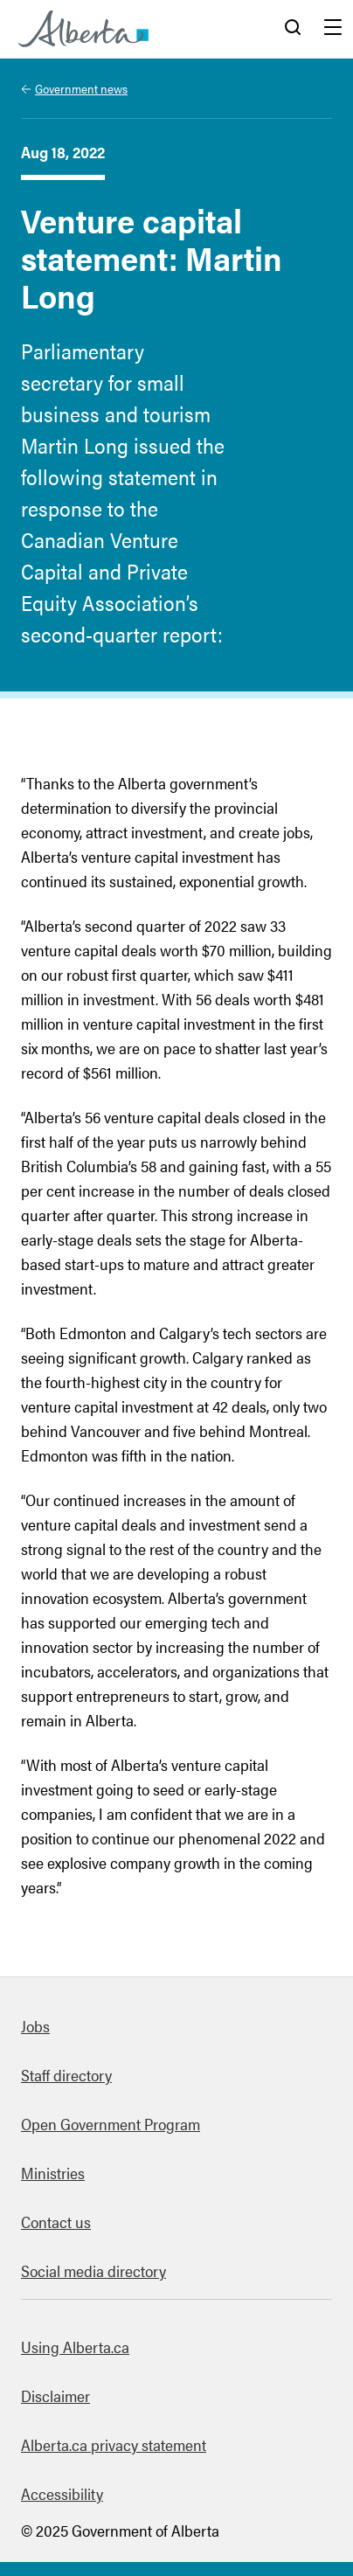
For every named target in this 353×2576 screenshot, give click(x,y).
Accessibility (62, 2493)
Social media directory (93, 2270)
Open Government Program (110, 2124)
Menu (333, 29)
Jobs (35, 2026)
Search (293, 29)
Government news (81, 88)
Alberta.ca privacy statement (113, 2444)
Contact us (56, 2221)
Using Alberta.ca (75, 2346)
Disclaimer (55, 2395)
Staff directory (66, 2075)
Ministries (53, 2173)
